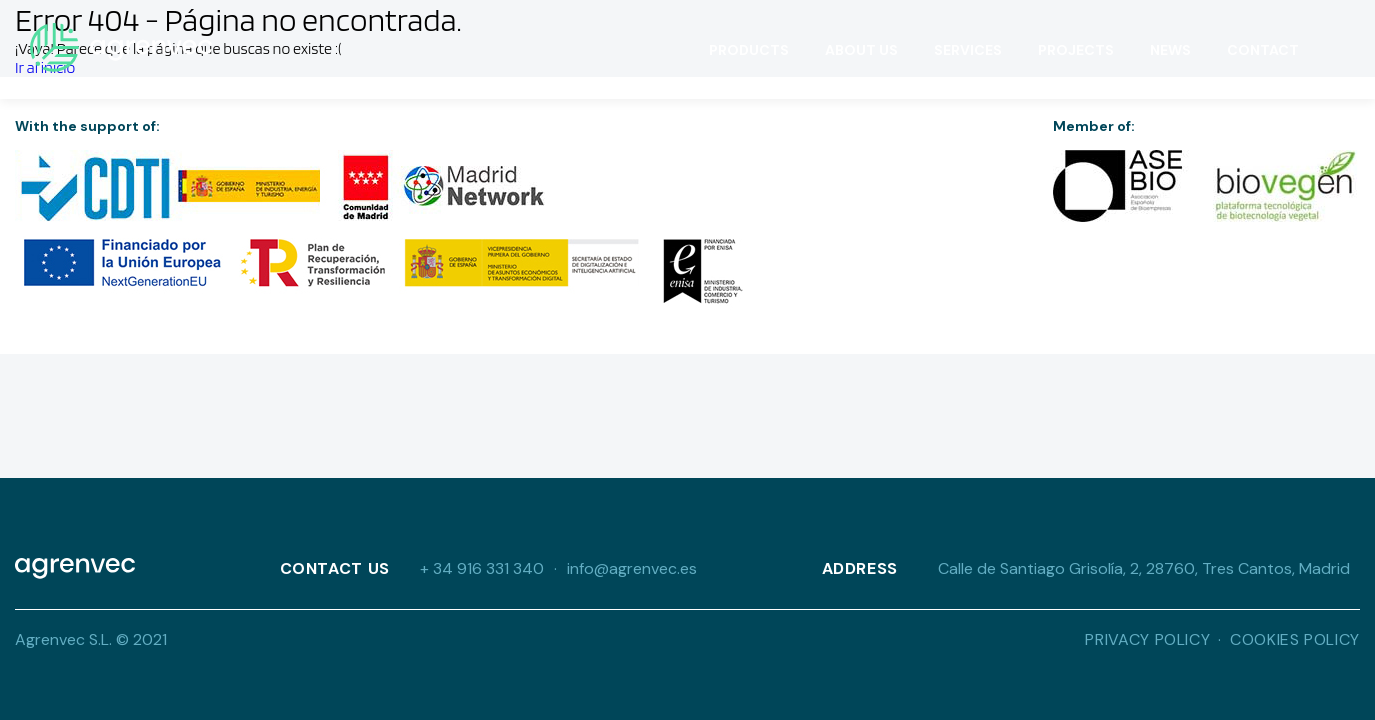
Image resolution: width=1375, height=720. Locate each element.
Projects (1076, 50)
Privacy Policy (1147, 640)
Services (968, 50)
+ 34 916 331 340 (482, 569)
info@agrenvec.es (632, 569)
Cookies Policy (1295, 640)
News (1170, 50)
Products (749, 50)
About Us (861, 50)
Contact (1263, 50)
